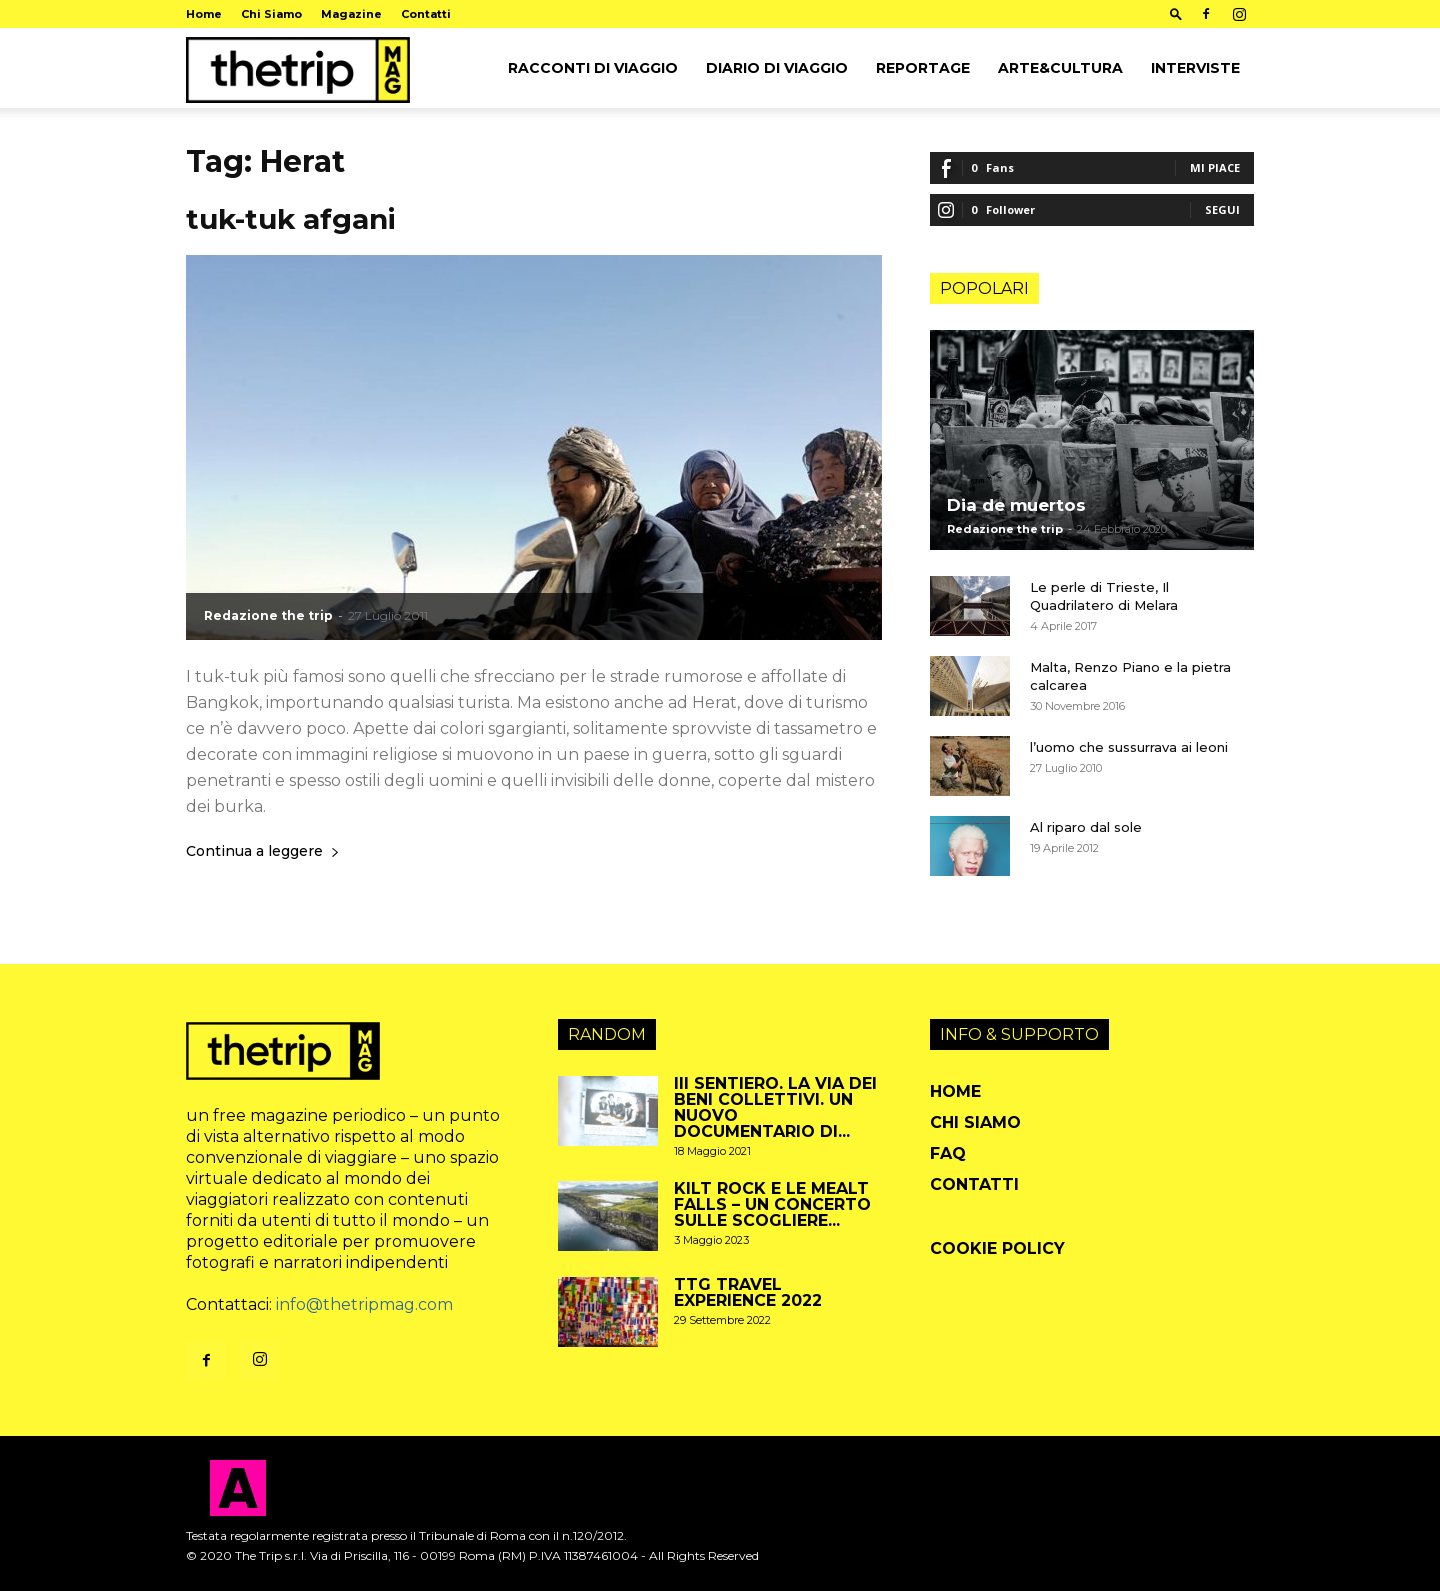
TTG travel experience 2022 (748, 1292)
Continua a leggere (263, 852)
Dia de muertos (1016, 505)
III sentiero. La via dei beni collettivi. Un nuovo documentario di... (775, 1107)
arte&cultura (1060, 68)
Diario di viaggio (777, 68)
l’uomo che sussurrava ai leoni (1129, 747)
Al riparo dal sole (1086, 827)
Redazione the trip (268, 615)
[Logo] (298, 68)
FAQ (948, 1153)
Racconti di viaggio (593, 68)
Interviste (1195, 68)
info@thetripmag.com (364, 1304)
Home (204, 14)
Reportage (923, 68)
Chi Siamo (271, 14)
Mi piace (1215, 167)
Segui (1222, 209)
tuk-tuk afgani (291, 219)
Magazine (351, 14)
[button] (1176, 13)
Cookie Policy (997, 1248)
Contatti (426, 14)
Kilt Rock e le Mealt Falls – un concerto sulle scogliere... (772, 1204)
